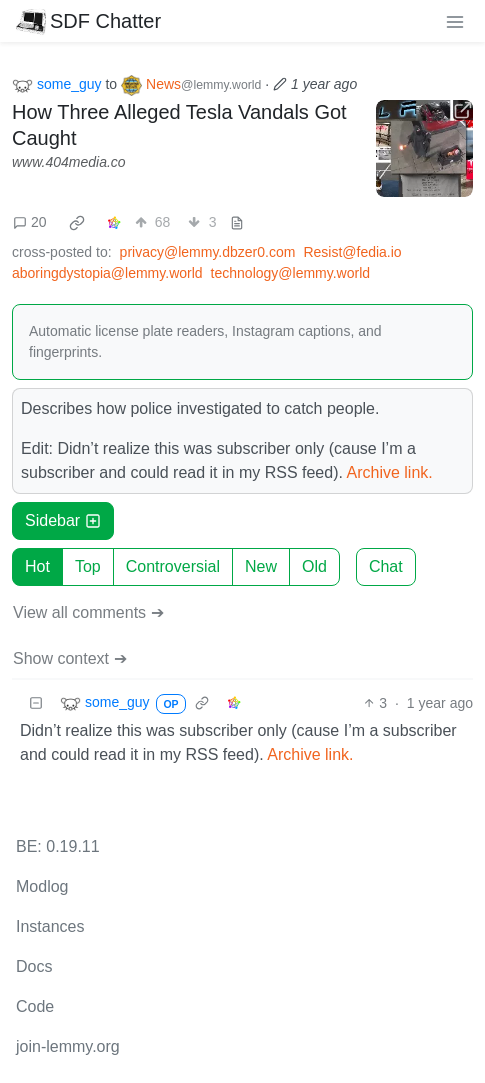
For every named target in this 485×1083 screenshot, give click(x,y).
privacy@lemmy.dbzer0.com (208, 252)
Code (35, 1006)
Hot (37, 566)
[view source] (237, 222)
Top (88, 566)
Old (314, 566)
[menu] (455, 21)
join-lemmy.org (68, 1046)
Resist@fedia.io (352, 252)
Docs (34, 966)
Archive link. (390, 472)
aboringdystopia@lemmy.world (107, 273)
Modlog (42, 886)
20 (30, 222)
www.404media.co (69, 162)
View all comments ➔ (88, 612)
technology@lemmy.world (290, 273)
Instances (50, 926)
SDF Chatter (88, 21)
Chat (386, 566)
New (261, 566)
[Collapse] (36, 703)
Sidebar (63, 520)
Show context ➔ (70, 658)
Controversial (173, 566)
